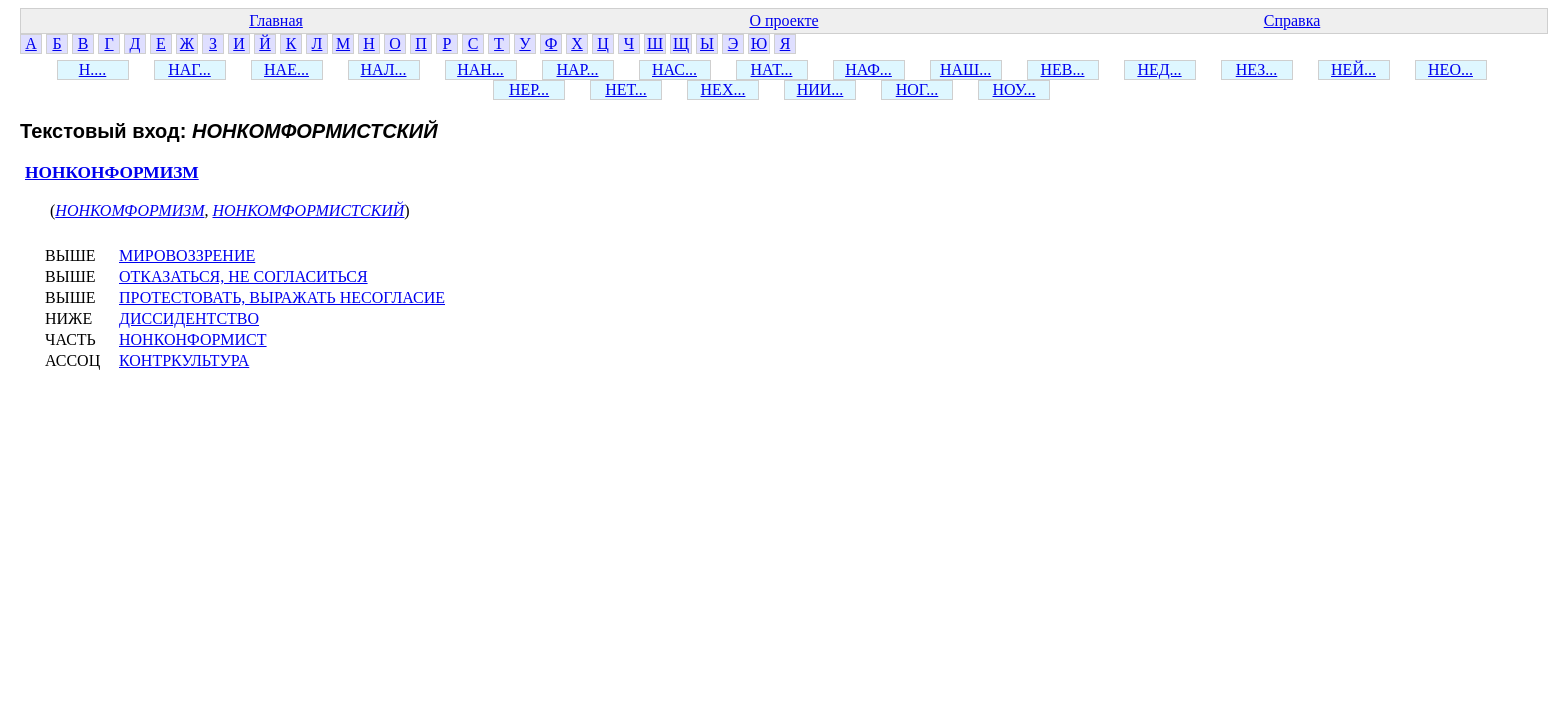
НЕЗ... (1257, 69)
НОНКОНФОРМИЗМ (112, 172)
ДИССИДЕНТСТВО (189, 318)
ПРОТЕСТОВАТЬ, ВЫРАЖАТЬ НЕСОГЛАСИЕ (282, 297)
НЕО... (1450, 69)
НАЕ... (286, 69)
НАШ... (965, 69)
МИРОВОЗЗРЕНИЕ (187, 255)
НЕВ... (1063, 69)
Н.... (93, 69)
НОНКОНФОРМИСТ (193, 339)
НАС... (674, 69)
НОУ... (1014, 89)
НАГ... (189, 69)
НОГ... (917, 89)
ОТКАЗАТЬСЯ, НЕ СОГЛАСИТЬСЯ (243, 276)
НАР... (577, 69)
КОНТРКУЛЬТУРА (184, 360)
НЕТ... (626, 89)
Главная (276, 20)
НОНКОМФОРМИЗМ (129, 210)
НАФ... (868, 69)
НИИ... (820, 89)
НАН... (480, 69)
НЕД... (1159, 69)
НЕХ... (723, 89)
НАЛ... (384, 69)
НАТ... (772, 69)
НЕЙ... (1353, 69)
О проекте (783, 20)
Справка (1292, 20)
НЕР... (529, 89)
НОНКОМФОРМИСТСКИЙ (308, 210)
